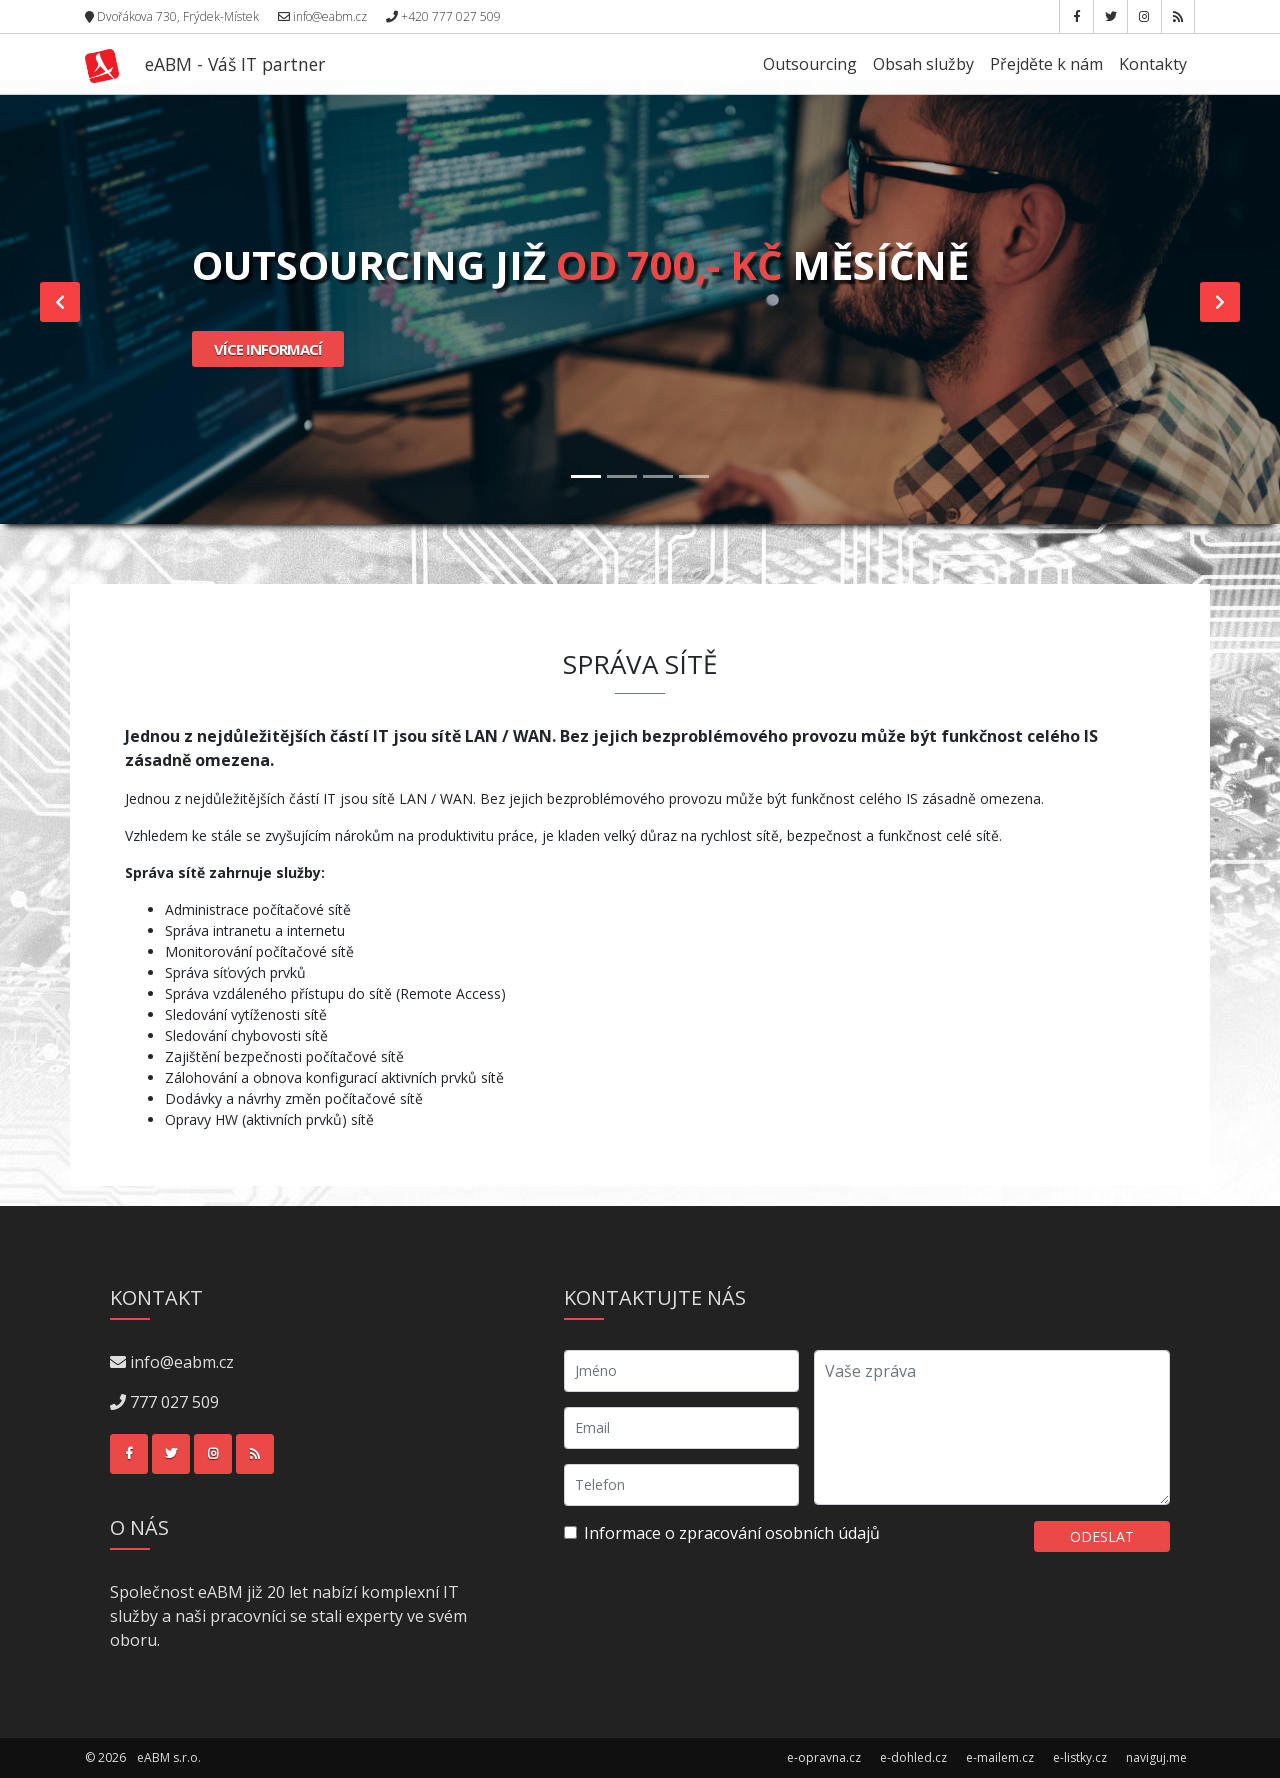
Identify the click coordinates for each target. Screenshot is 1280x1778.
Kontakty (1153, 64)
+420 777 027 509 (443, 16)
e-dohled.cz (913, 1757)
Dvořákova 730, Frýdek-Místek (172, 16)
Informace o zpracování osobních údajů (732, 1533)
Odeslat (1102, 1536)
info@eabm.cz (322, 16)
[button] (60, 302)
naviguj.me (1156, 1757)
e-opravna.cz (824, 1757)
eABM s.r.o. (169, 1757)
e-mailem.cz (1000, 1757)
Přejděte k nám (1046, 64)
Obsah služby (923, 64)
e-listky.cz (1080, 1757)
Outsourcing (810, 64)
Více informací (268, 349)
